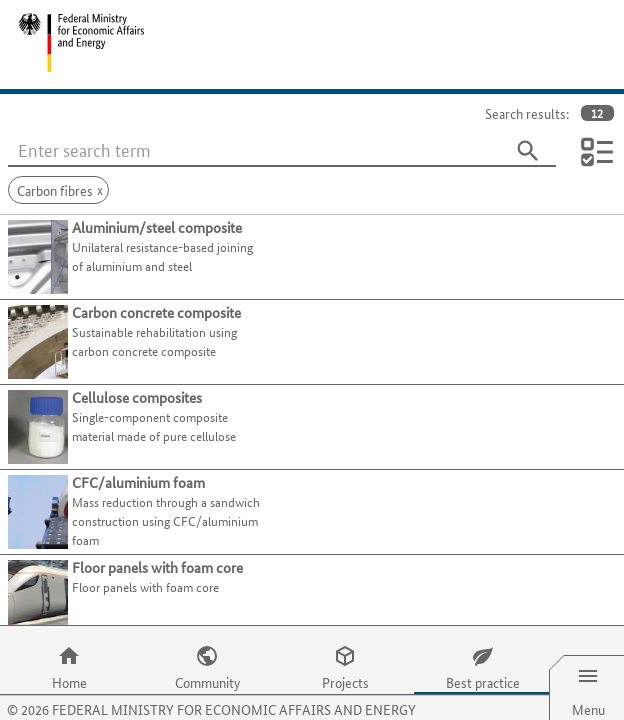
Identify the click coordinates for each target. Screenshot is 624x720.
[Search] (528, 151)
